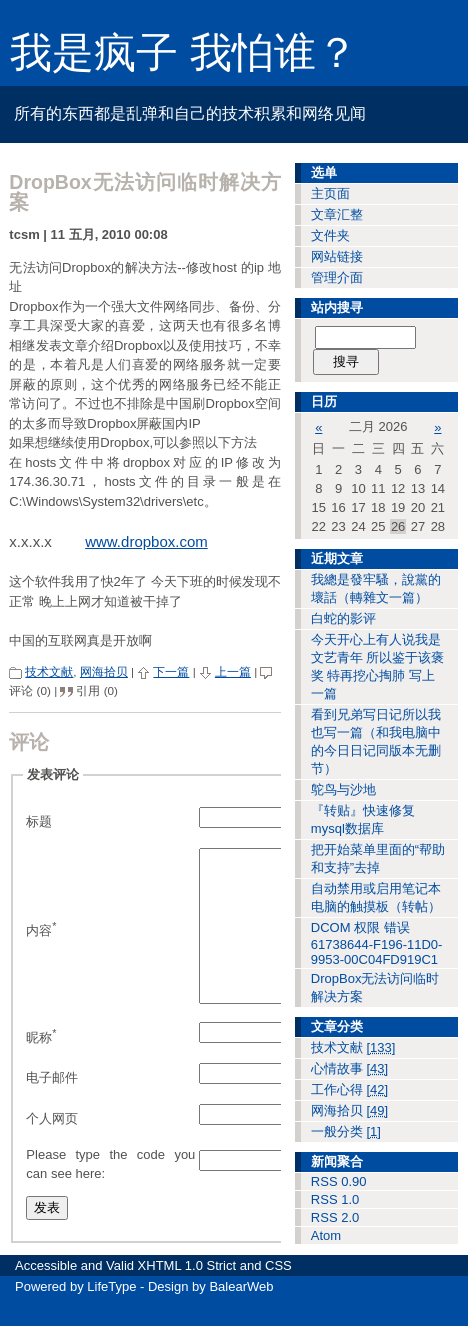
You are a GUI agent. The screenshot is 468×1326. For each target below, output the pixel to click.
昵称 (41, 1066)
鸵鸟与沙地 (343, 789)
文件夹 (330, 235)
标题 (39, 821)
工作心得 (349, 1089)
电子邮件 (52, 1107)
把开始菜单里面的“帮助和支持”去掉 (378, 858)
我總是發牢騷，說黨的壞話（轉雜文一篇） (376, 588)
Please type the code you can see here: (110, 1194)
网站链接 (337, 256)
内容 (41, 944)
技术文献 (49, 671)
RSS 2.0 (335, 1217)
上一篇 (233, 671)
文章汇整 (337, 214)
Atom (326, 1235)
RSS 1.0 (335, 1199)
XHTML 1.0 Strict (187, 1294)
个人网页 (52, 1148)
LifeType (111, 1315)
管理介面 (337, 277)
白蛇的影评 (343, 618)
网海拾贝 (104, 671)
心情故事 (349, 1068)
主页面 (330, 193)
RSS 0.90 (339, 1181)
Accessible (46, 1294)
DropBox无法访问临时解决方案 (375, 987)
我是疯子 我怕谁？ (184, 52)
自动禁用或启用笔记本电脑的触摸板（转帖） (376, 897)
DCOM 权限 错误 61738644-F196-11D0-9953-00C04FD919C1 (377, 943)
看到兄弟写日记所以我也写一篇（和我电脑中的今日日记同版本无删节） (376, 741)
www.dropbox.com (146, 541)
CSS (278, 1294)
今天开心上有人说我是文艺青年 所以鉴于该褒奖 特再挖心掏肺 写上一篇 (378, 666)
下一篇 (171, 671)
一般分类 (346, 1131)
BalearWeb (241, 1315)
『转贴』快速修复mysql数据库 (363, 819)
